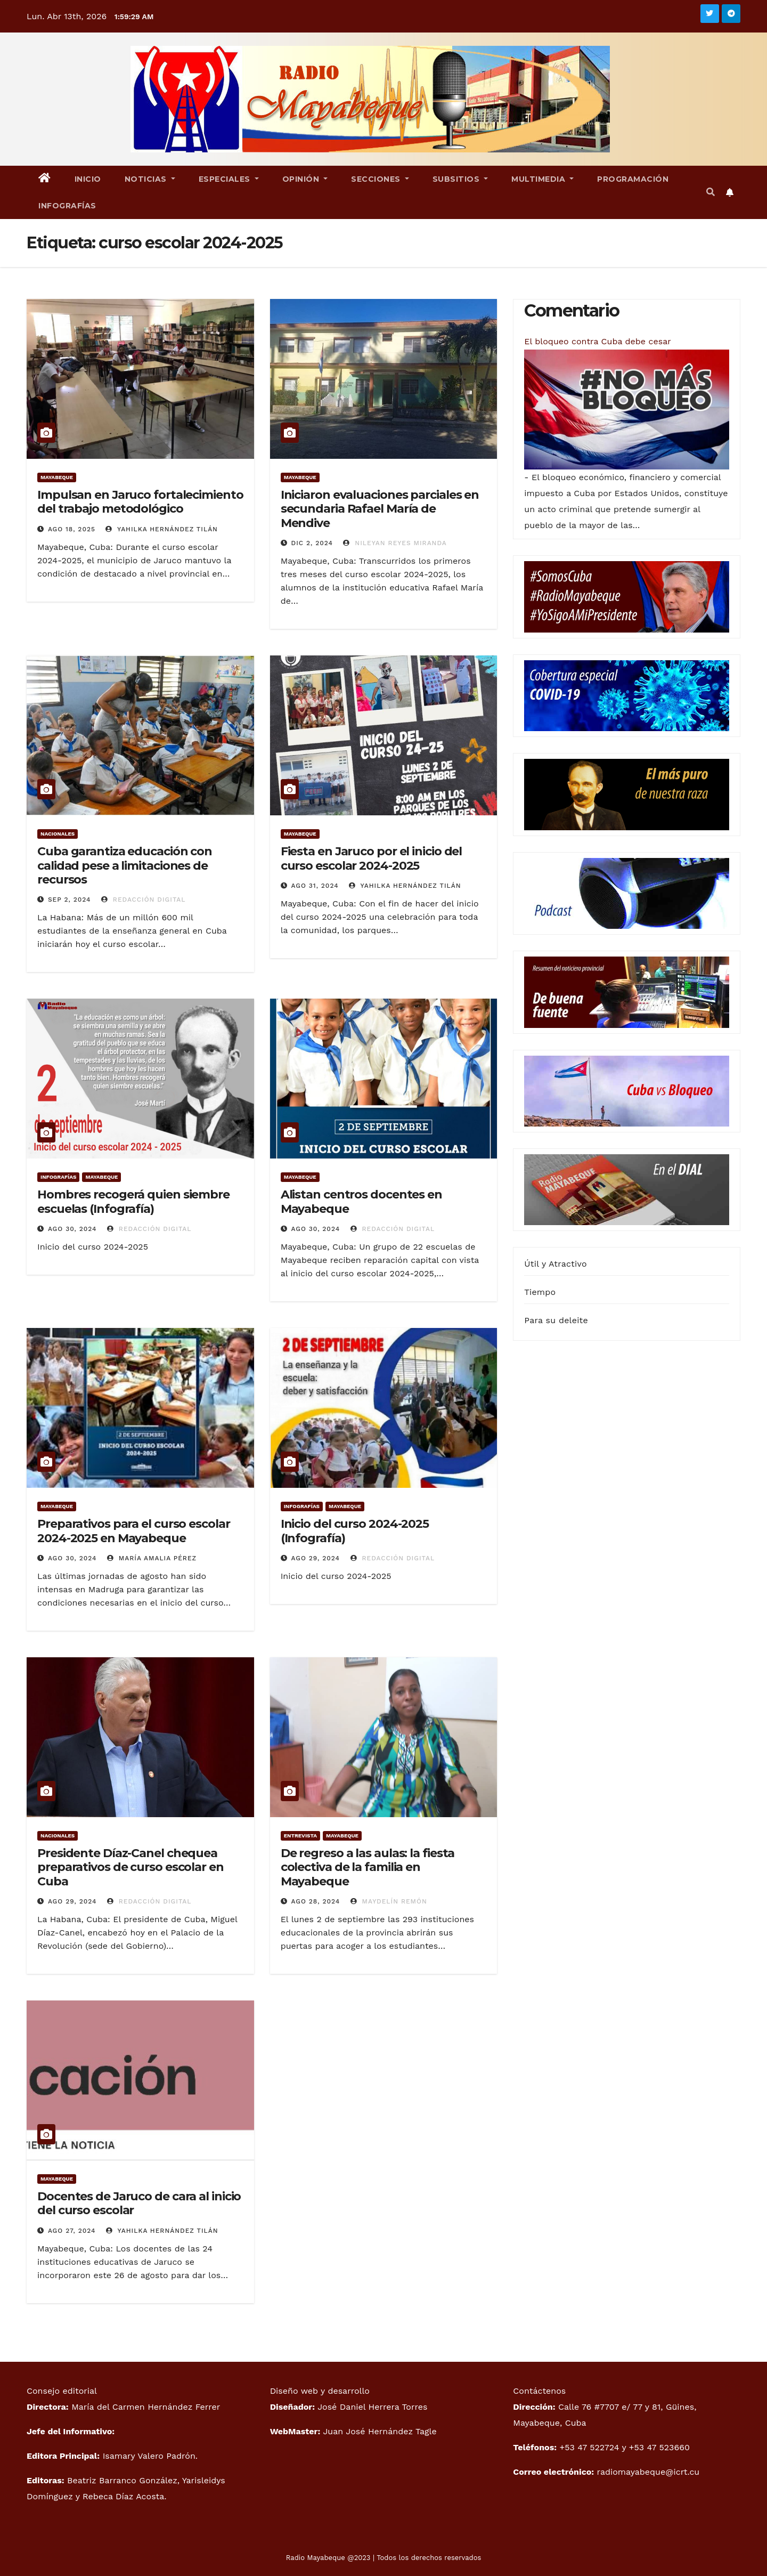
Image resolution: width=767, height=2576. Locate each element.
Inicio (88, 179)
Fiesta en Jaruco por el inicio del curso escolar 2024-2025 (371, 858)
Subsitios (460, 179)
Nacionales (57, 834)
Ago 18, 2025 (71, 529)
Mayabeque (56, 477)
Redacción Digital (149, 1229)
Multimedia (542, 179)
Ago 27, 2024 (72, 2230)
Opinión (305, 179)
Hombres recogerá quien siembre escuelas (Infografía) (133, 1201)
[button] (710, 192)
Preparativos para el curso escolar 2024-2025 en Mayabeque (133, 1531)
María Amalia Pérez (152, 1558)
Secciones (380, 179)
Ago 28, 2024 (315, 1901)
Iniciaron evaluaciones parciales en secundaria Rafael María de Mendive (380, 509)
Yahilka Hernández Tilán (161, 529)
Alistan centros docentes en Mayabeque (361, 1201)
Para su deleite (556, 1320)
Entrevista (300, 1835)
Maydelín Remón (388, 1901)
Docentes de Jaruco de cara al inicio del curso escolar (139, 2203)
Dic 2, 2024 (312, 543)
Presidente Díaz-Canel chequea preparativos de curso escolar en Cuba (130, 1867)
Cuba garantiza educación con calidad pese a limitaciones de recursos (124, 865)
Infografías (67, 205)
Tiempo (540, 1292)
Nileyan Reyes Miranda (394, 543)
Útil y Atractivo (555, 1264)
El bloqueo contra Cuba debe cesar (597, 341)
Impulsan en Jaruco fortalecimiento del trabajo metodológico (140, 502)
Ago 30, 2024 (72, 1229)
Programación (632, 179)
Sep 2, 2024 (69, 899)
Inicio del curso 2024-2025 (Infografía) (355, 1531)
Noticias (150, 179)
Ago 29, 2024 (315, 1558)
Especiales (229, 179)
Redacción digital (143, 899)
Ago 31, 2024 (315, 885)
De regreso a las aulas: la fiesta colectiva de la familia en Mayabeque (368, 1867)
